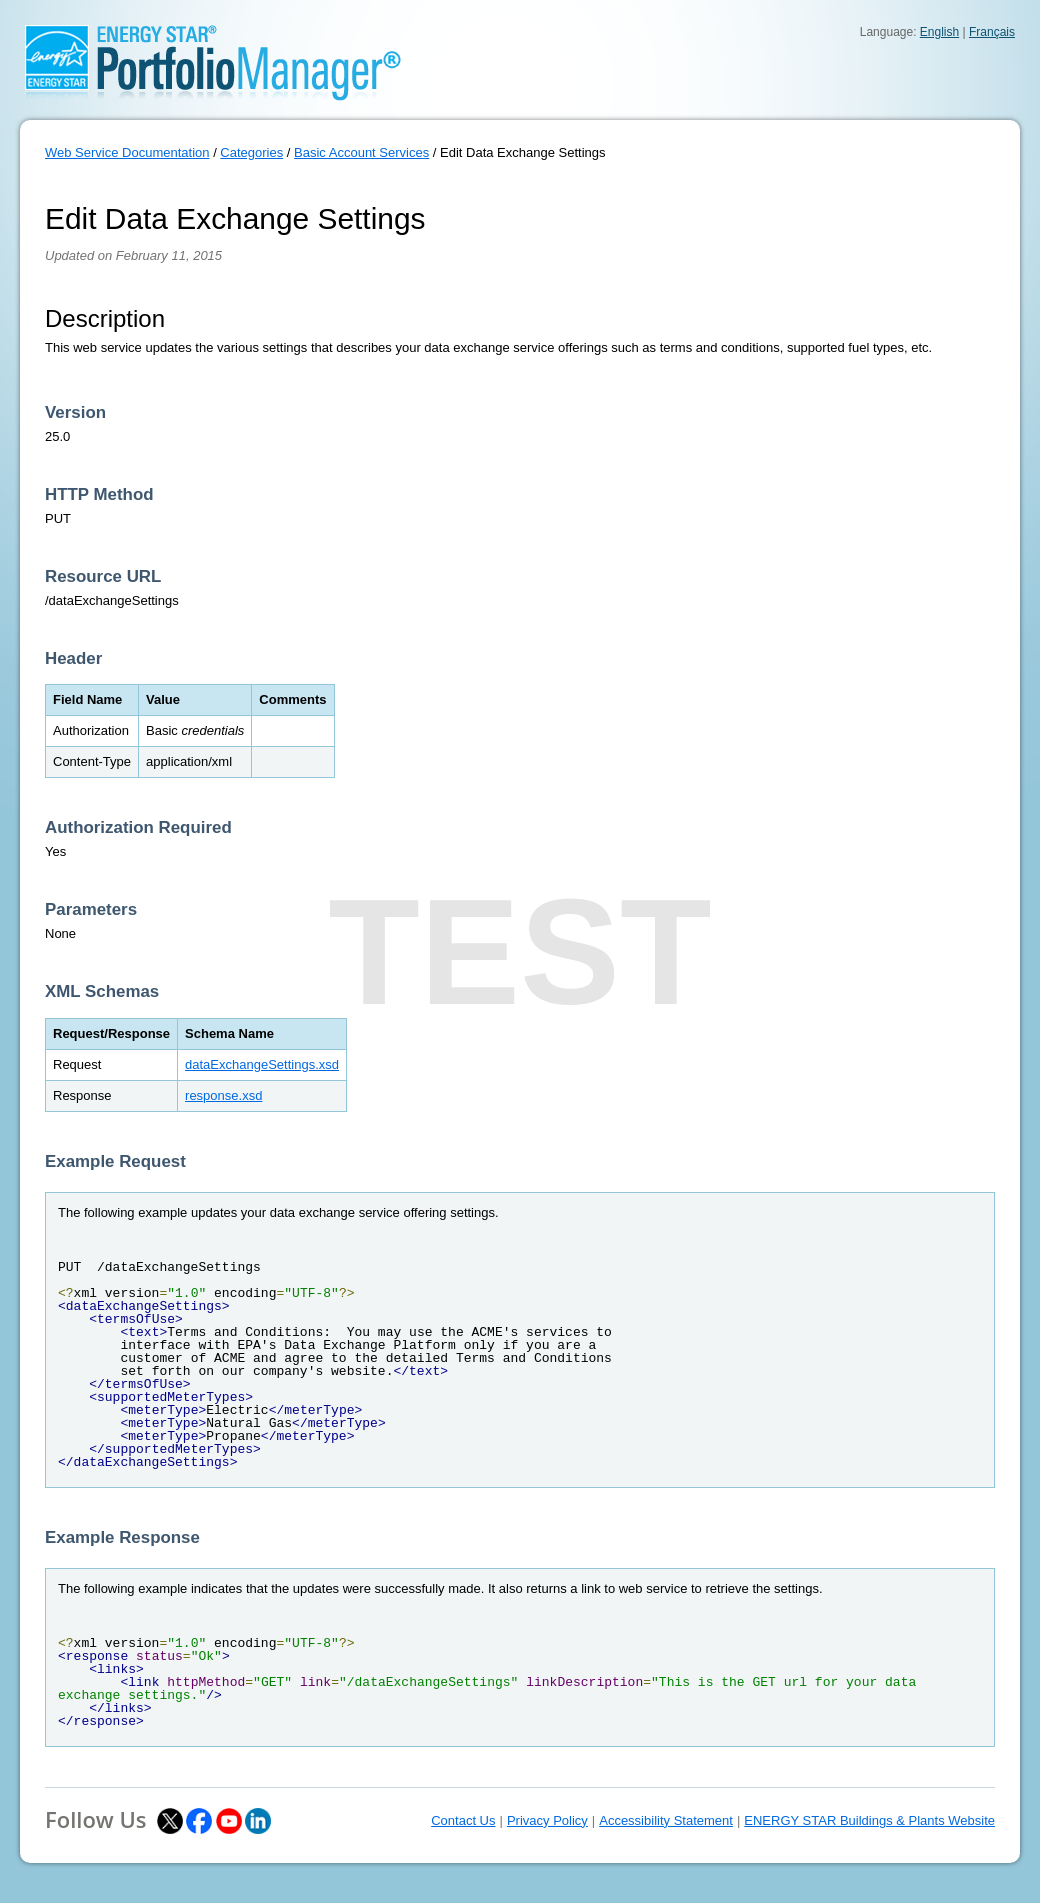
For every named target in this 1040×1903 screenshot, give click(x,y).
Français (992, 32)
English (939, 32)
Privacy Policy (547, 1820)
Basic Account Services (361, 152)
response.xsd (223, 1095)
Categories (251, 152)
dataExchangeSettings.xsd (262, 1064)
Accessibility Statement (666, 1820)
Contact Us (463, 1820)
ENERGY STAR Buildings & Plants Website (869, 1820)
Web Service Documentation (127, 152)
